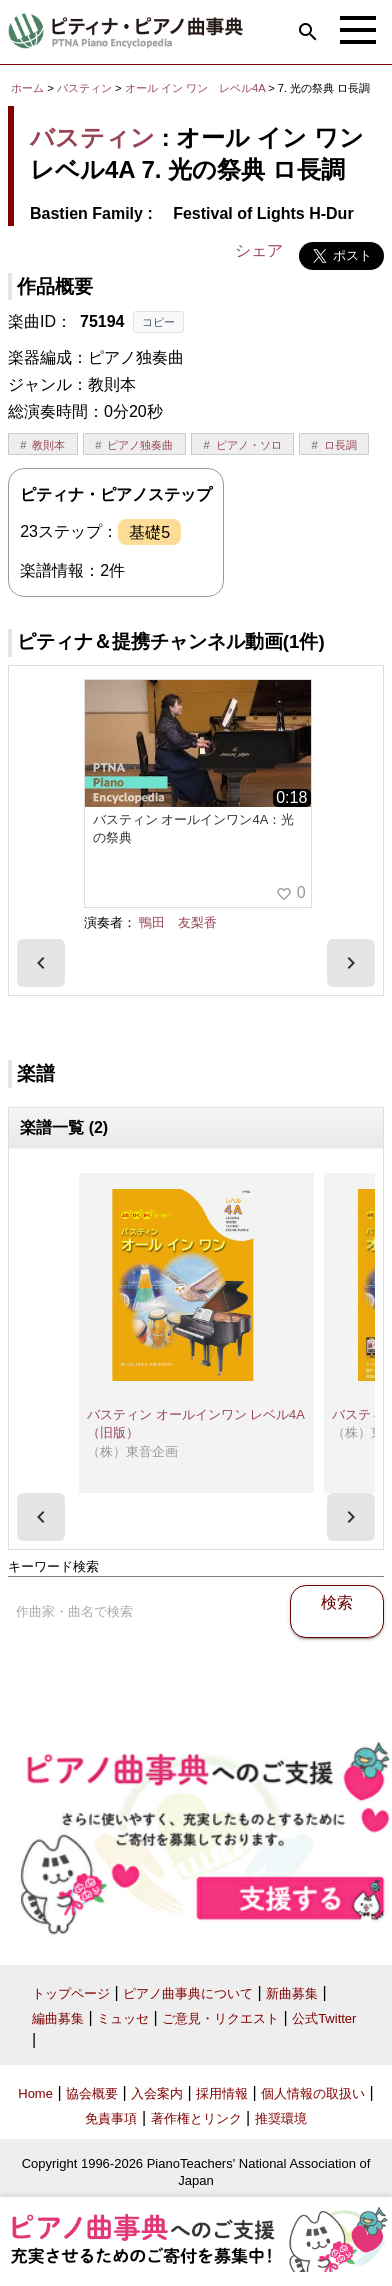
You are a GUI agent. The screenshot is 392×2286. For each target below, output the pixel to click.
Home (35, 2093)
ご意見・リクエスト (220, 2018)
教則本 (48, 445)
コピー (158, 322)
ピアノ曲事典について (188, 1993)
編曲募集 (58, 2018)
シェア (259, 250)
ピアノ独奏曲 (140, 445)
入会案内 (157, 2093)
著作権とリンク (196, 2118)
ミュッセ (123, 2018)
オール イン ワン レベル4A (196, 88)
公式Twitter (324, 2018)
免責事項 (111, 2118)
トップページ (71, 1993)
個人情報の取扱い (313, 2093)
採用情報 (222, 2093)
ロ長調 (340, 445)
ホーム (27, 88)
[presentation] (41, 963)
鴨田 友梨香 (178, 922)
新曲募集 (292, 1993)
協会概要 (92, 2093)
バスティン (84, 88)
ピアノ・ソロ (249, 445)
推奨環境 (281, 2118)
